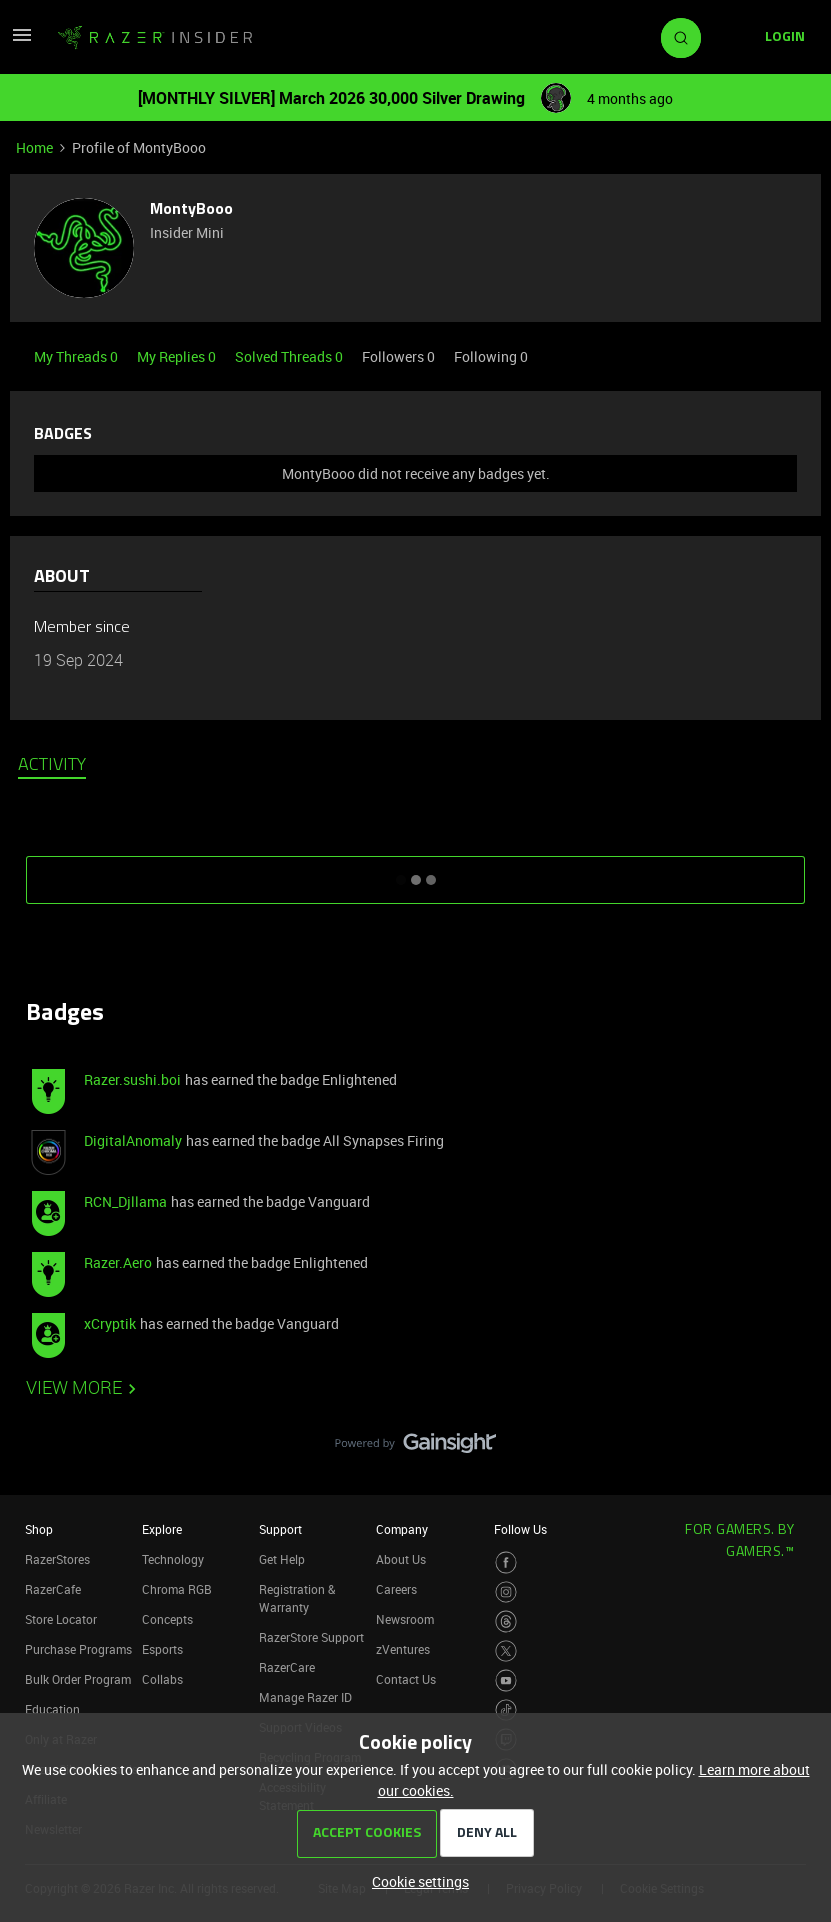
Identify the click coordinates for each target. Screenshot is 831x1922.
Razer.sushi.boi (132, 1079)
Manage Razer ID (305, 1697)
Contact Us (406, 1679)
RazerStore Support (311, 1637)
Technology (173, 1559)
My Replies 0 (178, 356)
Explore (162, 1529)
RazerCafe (53, 1589)
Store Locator (61, 1619)
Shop (39, 1529)
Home (34, 147)
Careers (396, 1589)
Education (52, 1709)
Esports (162, 1649)
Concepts (167, 1619)
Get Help (282, 1559)
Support (280, 1529)
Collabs (162, 1679)
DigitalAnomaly (133, 1140)
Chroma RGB (177, 1589)
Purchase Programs (78, 1649)
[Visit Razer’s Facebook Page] (506, 1562)
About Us (401, 1559)
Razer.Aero (118, 1262)
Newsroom (405, 1619)
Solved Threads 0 (290, 356)
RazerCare (287, 1667)
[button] (22, 41)
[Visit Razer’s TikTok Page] (506, 1710)
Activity (52, 766)
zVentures (403, 1649)
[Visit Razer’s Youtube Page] (506, 1680)
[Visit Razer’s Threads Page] (506, 1621)
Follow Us (520, 1529)
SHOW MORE (416, 873)
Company (402, 1529)
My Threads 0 (77, 356)
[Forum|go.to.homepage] (155, 38)
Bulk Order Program (78, 1679)
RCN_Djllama (125, 1201)
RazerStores (57, 1559)
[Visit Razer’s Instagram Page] (506, 1592)
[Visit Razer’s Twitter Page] (506, 1651)
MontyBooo (191, 210)
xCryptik (110, 1323)
